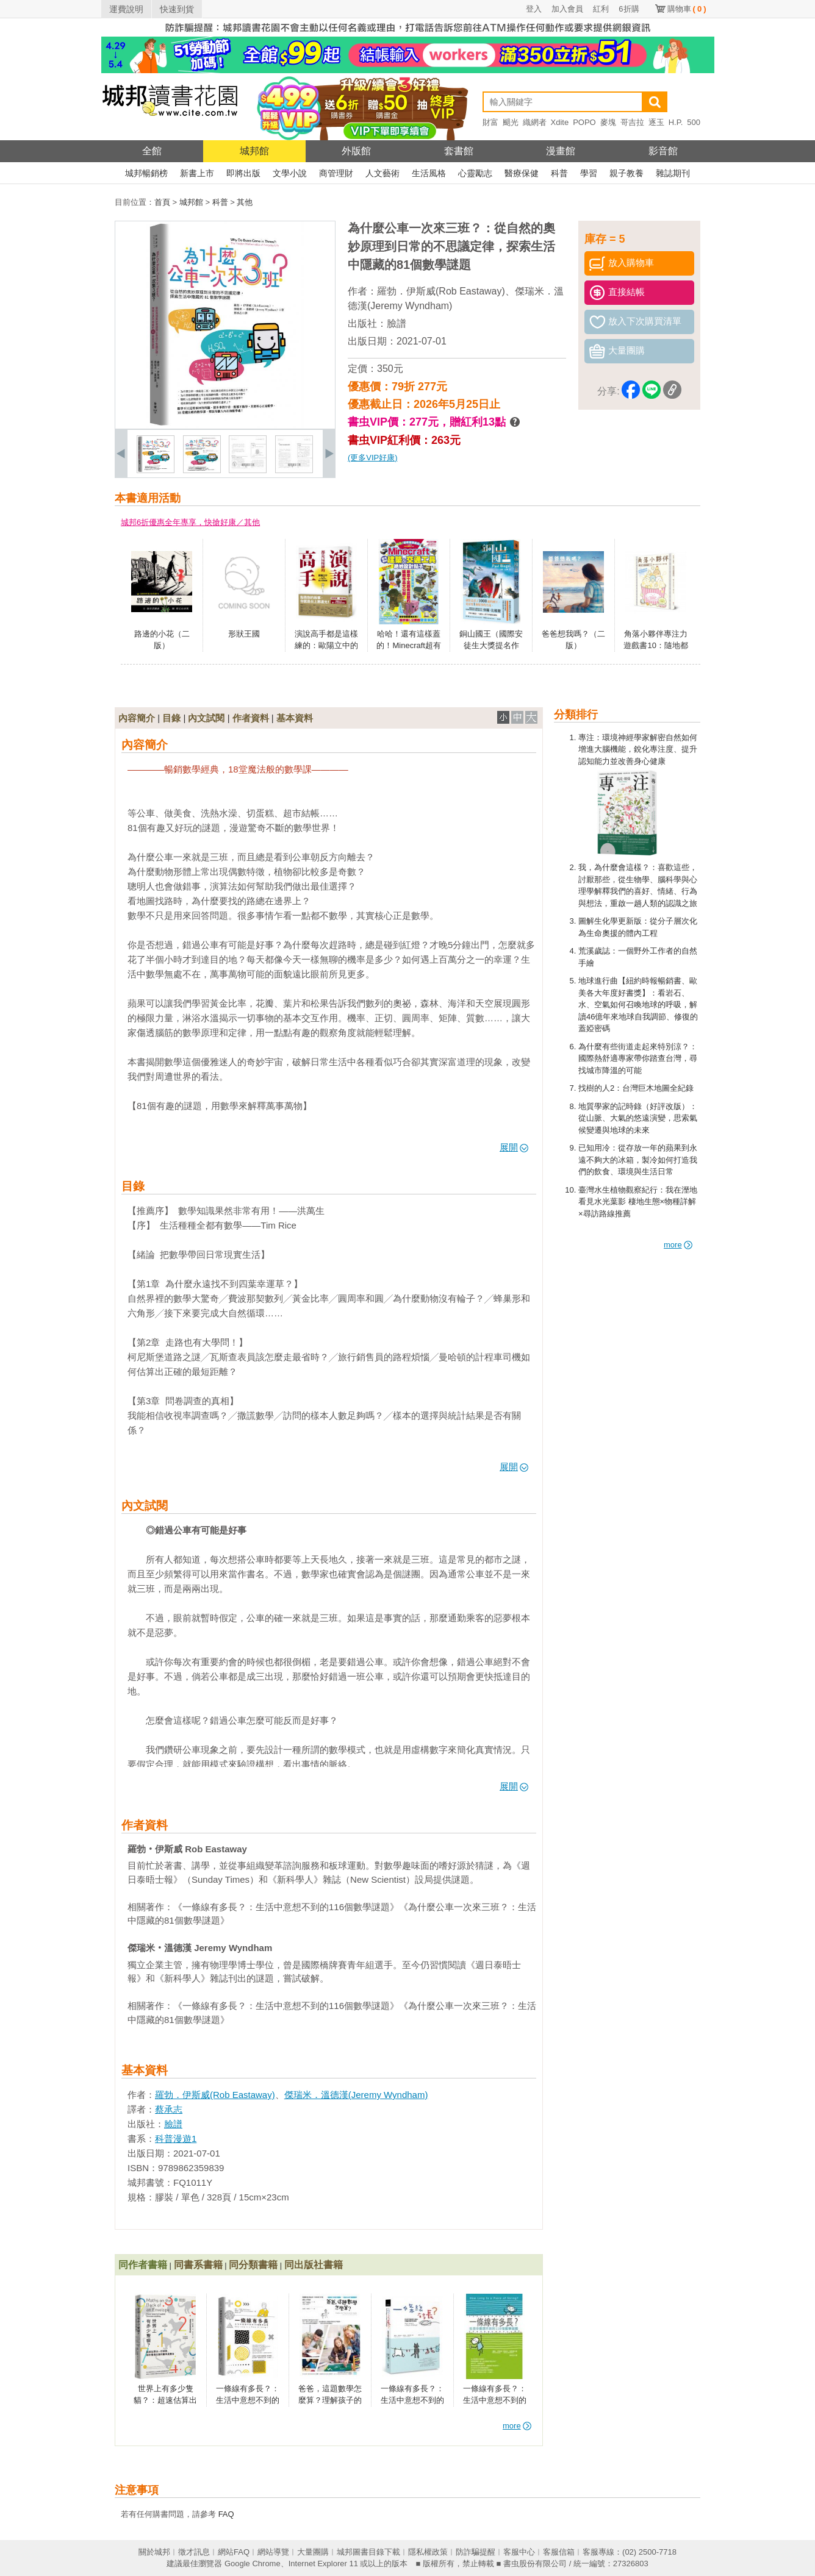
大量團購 (313, 2551)
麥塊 (608, 122)
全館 (152, 151)
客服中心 (519, 2551)
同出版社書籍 (313, 2265)
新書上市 (197, 173)
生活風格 (429, 173)
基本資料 (294, 718)
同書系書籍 (198, 2265)
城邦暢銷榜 (146, 173)
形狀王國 (244, 633)
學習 (588, 173)
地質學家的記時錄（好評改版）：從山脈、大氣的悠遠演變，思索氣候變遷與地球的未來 (637, 1118)
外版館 (356, 151)
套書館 (458, 151)
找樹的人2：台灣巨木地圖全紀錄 (636, 1088)
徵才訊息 (194, 2551)
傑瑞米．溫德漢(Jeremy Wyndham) (356, 2094)
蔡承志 (168, 2109)
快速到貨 (177, 9)
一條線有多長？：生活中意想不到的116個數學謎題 (247, 2400)
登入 (534, 8)
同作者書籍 (142, 2265)
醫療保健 (521, 173)
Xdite (560, 122)
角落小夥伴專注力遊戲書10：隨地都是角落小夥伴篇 (655, 645)
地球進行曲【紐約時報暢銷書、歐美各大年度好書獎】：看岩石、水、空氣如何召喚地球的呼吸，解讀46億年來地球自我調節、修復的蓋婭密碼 (638, 1004)
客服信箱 (559, 2551)
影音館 (663, 151)
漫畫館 (560, 151)
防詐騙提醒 (475, 2551)
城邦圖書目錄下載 (368, 2551)
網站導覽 (273, 2551)
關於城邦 (154, 2551)
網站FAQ (234, 2551)
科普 (559, 173)
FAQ (226, 2514)
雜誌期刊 (673, 173)
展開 (514, 1147)
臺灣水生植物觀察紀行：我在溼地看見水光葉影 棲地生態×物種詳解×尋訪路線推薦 (637, 1201)
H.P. (676, 122)
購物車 (686, 8)
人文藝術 (382, 173)
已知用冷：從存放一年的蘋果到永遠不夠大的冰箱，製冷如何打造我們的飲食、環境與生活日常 (637, 1159)
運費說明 (126, 9)
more (678, 1244)
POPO (584, 122)
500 (693, 122)
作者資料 (250, 718)
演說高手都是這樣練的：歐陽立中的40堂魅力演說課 (326, 645)
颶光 (511, 122)
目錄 (171, 718)
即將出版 (243, 173)
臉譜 (396, 323)
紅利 (601, 8)
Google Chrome (252, 2563)
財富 (490, 122)
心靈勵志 (475, 173)
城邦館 (254, 151)
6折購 (629, 8)
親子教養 (626, 173)
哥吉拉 (632, 122)
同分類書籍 (253, 2265)
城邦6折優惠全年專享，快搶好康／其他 (190, 522)
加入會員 (567, 8)
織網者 (535, 122)
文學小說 (290, 173)
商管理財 (336, 173)
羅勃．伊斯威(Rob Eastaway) (441, 291)
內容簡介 (136, 718)
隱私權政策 (428, 2551)
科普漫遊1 (175, 2138)
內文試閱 (206, 718)
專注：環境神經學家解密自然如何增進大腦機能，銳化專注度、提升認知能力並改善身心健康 (637, 749)
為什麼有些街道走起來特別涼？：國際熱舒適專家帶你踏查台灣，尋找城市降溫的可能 (637, 1058)
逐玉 (656, 122)
